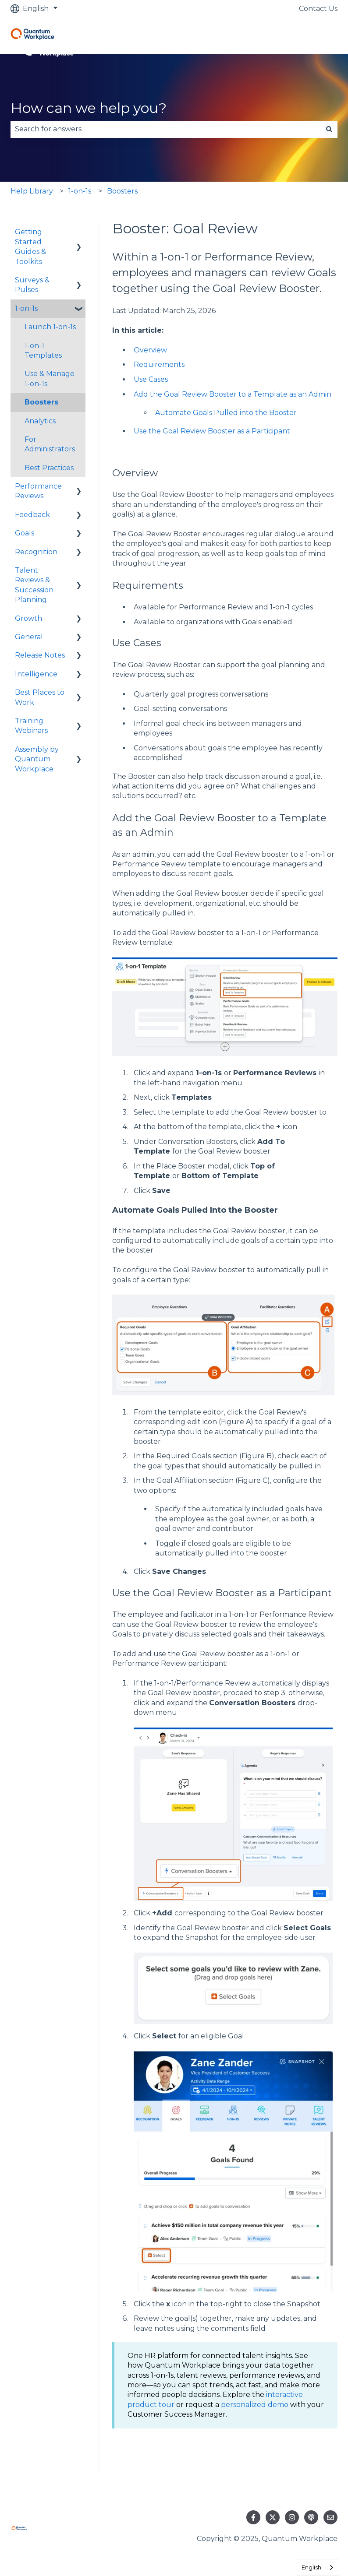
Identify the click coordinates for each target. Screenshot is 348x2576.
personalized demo (254, 2404)
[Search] (329, 129)
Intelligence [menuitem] (36, 674)
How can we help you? (89, 107)
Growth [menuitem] (28, 618)
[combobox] (166, 129)
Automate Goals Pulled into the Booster (226, 412)
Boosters (122, 191)
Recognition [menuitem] (36, 552)
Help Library (32, 191)
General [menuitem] (29, 637)
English (311, 2567)
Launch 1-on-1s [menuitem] (50, 327)
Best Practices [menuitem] (49, 468)
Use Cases (151, 379)
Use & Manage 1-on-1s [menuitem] (50, 378)
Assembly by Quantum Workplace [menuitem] (37, 759)
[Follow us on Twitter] (273, 2517)
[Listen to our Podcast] (311, 2517)
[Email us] (330, 2517)
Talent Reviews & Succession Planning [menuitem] (34, 585)
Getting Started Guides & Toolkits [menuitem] (30, 246)
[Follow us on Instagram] (292, 2517)
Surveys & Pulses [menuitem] (32, 285)
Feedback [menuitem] (32, 514)
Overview (150, 350)
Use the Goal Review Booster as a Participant (212, 431)
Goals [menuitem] (24, 533)
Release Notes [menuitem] (40, 655)
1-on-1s (79, 191)
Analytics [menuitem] (40, 421)
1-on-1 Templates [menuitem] (43, 350)
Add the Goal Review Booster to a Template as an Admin (232, 394)
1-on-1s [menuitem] (26, 308)
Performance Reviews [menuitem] (38, 491)
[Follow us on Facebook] (253, 2517)
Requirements (159, 364)
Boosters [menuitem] (41, 402)
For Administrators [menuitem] (50, 444)
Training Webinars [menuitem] (31, 726)
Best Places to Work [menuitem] (39, 697)
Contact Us (318, 8)
